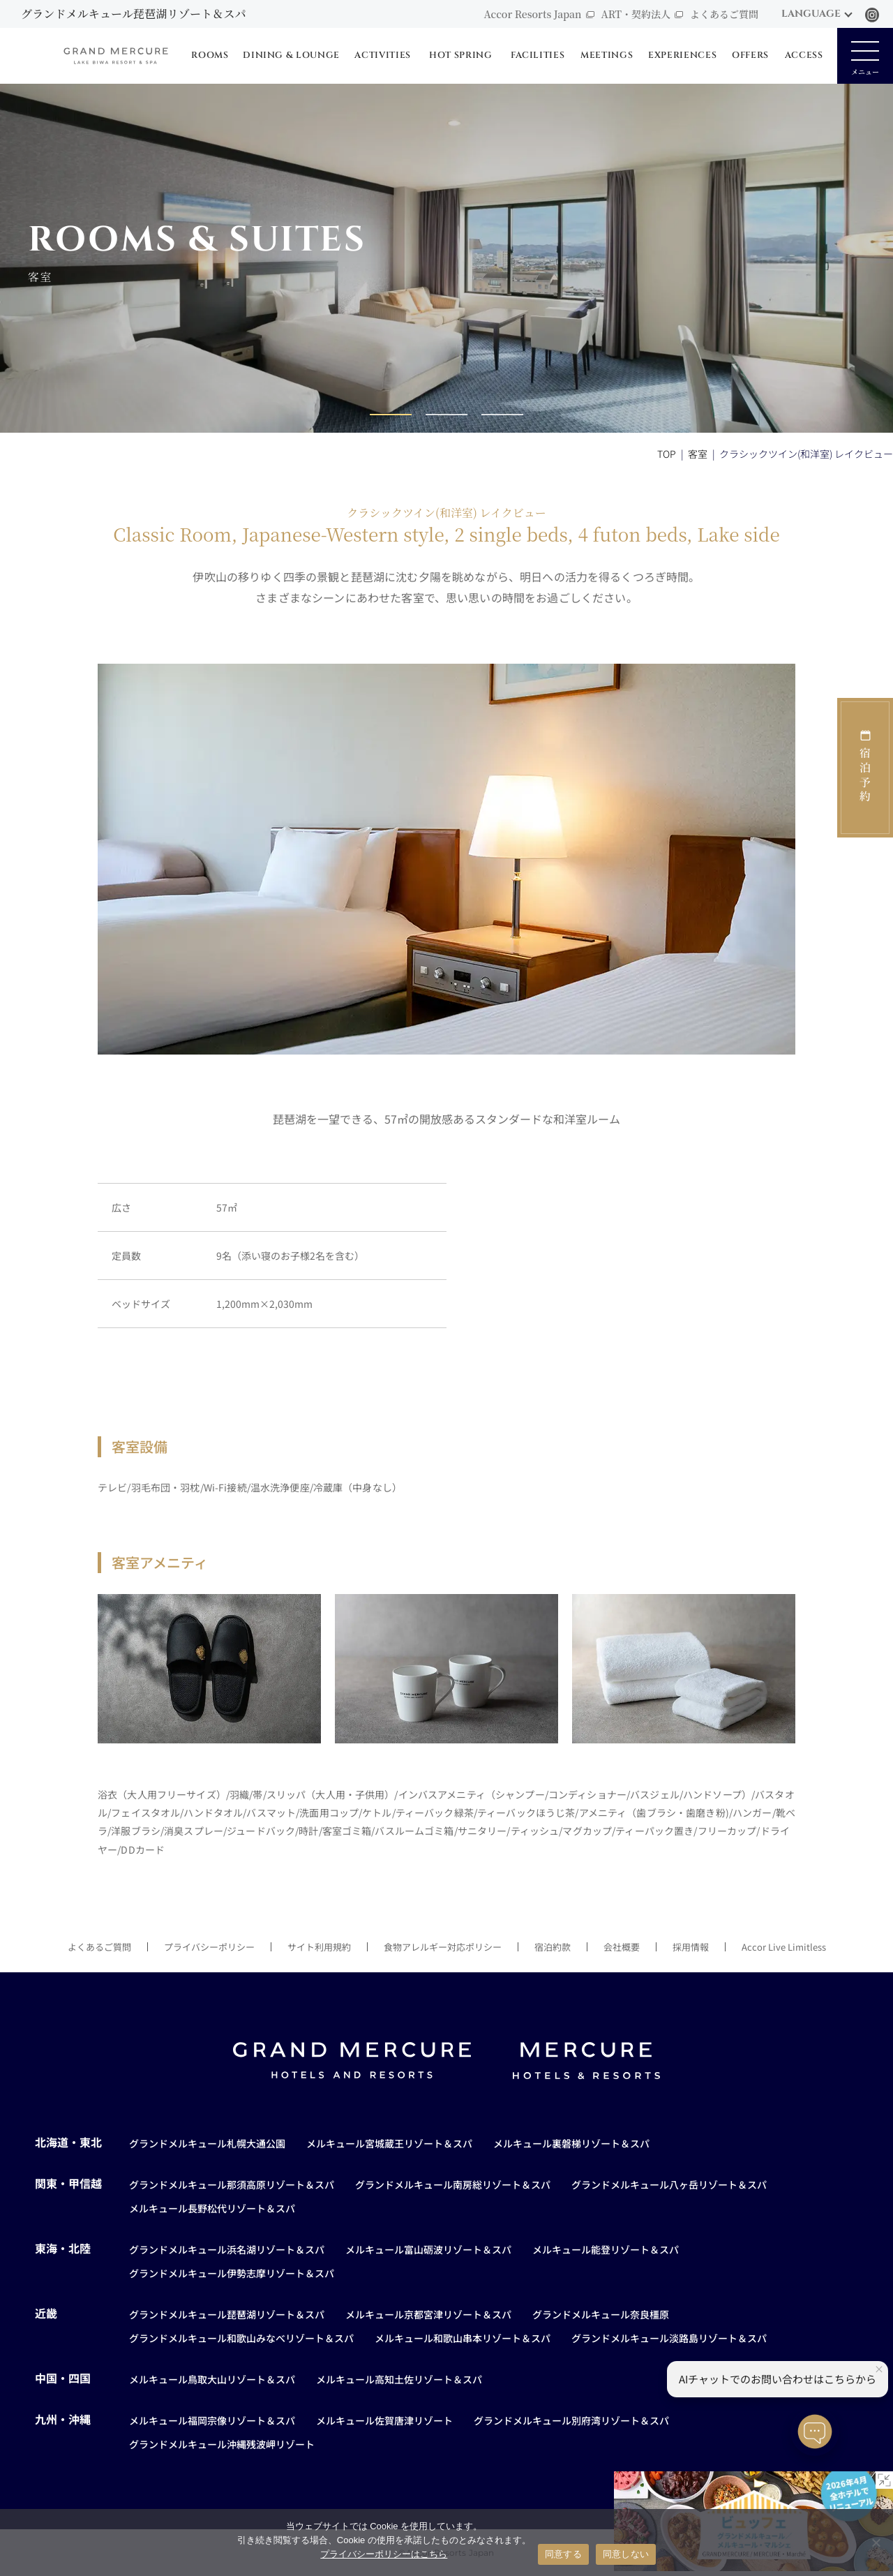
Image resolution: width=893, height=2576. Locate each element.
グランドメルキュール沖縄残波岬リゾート (222, 2444)
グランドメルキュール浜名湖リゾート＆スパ (226, 2249)
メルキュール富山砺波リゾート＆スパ (428, 2249)
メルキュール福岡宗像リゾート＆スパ (212, 2420)
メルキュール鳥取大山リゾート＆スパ (212, 2379)
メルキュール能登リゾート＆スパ (605, 2249)
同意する (563, 2554)
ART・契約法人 (635, 14)
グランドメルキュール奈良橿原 (600, 2314)
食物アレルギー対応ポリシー (443, 1946)
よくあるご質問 (724, 14)
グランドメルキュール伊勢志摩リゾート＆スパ (231, 2273)
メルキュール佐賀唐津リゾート (384, 2420)
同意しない (626, 2554)
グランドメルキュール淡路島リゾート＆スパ (669, 2338)
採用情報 (691, 1946)
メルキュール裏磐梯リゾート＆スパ (571, 2143)
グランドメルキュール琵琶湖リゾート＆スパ (226, 2314)
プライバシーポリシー (209, 1946)
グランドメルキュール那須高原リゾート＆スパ (231, 2184)
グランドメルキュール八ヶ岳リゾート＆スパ (669, 2184)
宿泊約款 (552, 1946)
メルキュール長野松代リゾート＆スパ (212, 2208)
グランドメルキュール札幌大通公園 (207, 2143)
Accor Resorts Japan (532, 14)
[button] (391, 414)
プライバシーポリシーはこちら (383, 2554)
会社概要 (621, 1946)
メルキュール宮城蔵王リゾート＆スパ (389, 2143)
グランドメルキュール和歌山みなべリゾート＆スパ (241, 2338)
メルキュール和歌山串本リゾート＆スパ (462, 2338)
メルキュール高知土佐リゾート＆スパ (399, 2379)
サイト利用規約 (319, 1946)
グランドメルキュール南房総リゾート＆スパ (452, 2184)
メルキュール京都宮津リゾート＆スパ (428, 2314)
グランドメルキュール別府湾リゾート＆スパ (571, 2420)
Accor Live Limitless (784, 1946)
